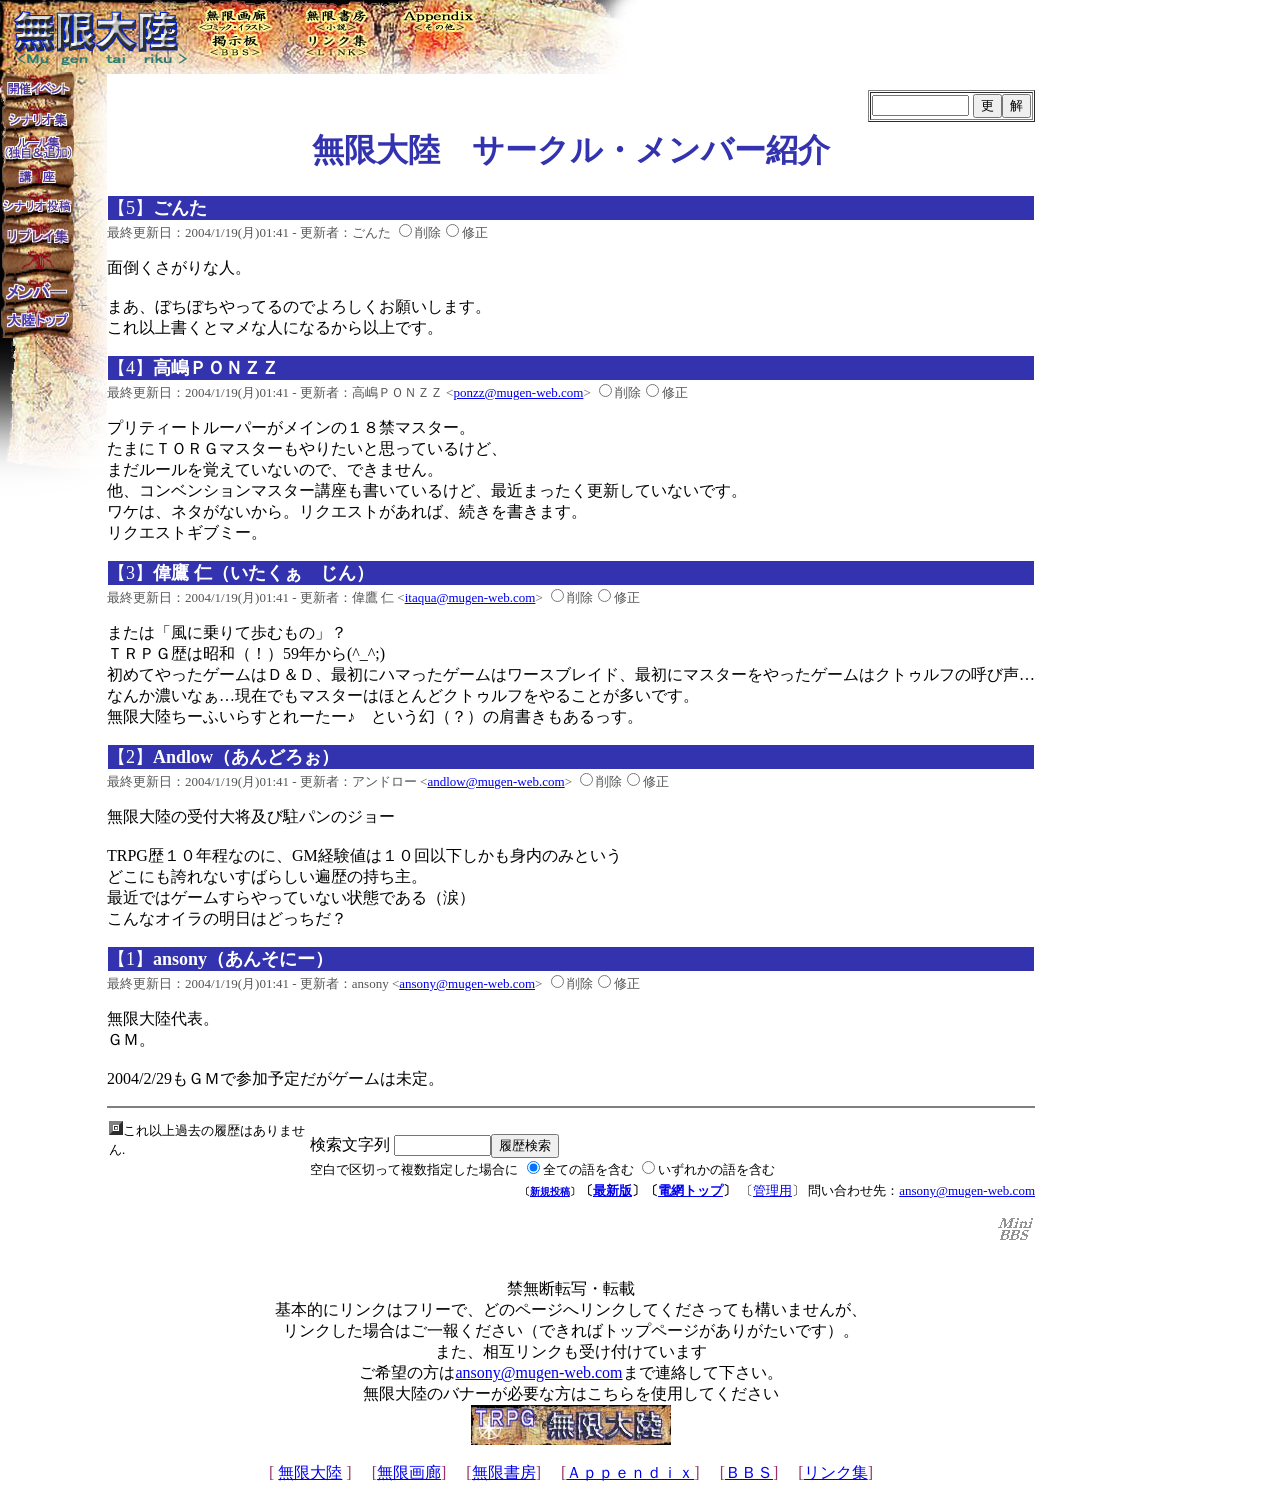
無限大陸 (310, 1472)
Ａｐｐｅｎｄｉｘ (630, 1472)
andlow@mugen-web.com (495, 781)
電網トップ (690, 1190)
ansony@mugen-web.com (467, 983)
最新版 (612, 1190)
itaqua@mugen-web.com (470, 597)
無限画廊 (409, 1472)
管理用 (772, 1190)
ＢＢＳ (749, 1472)
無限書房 (504, 1472)
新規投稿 (550, 1191)
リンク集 (836, 1472)
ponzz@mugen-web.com (518, 392)
